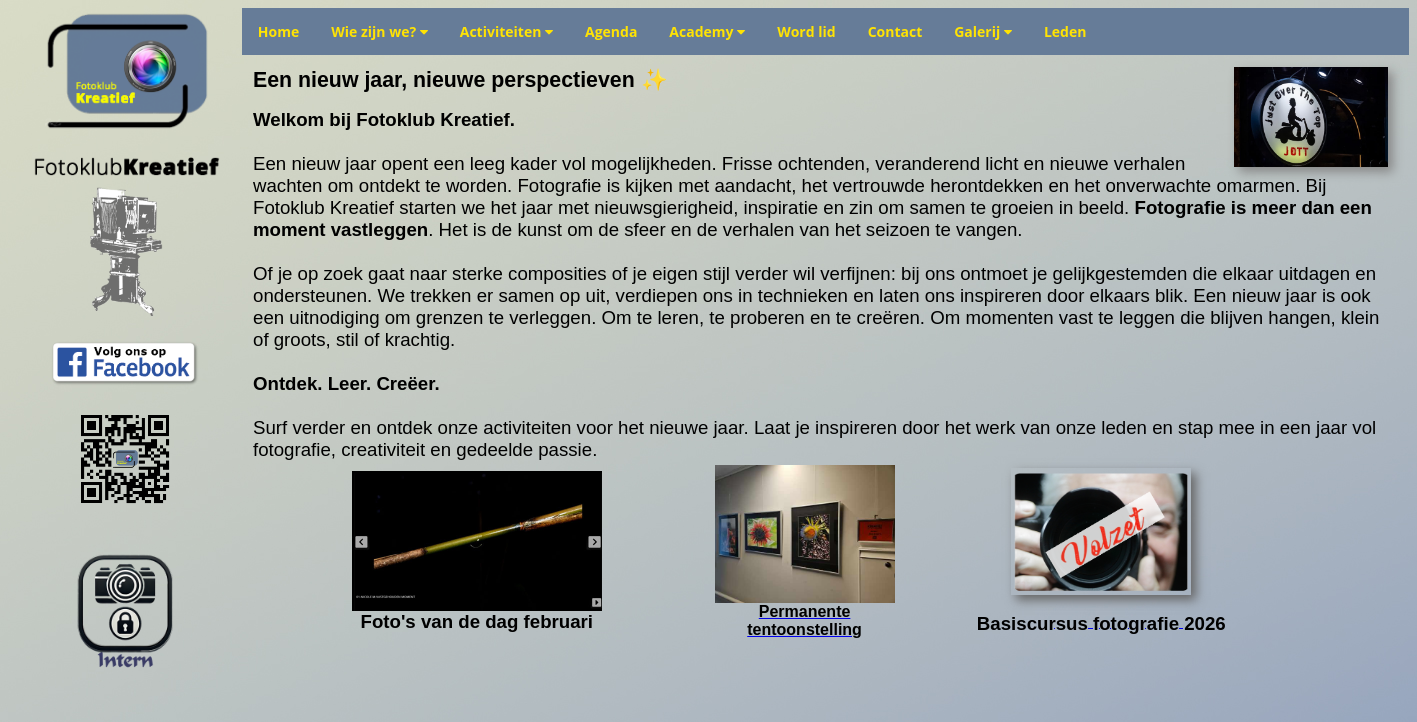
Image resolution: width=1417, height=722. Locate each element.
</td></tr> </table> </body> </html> (825, 381)
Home (278, 31)
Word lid (806, 31)
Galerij (983, 31)
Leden (1065, 31)
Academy (707, 31)
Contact (895, 31)
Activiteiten (506, 31)
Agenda (611, 31)
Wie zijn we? (379, 31)
